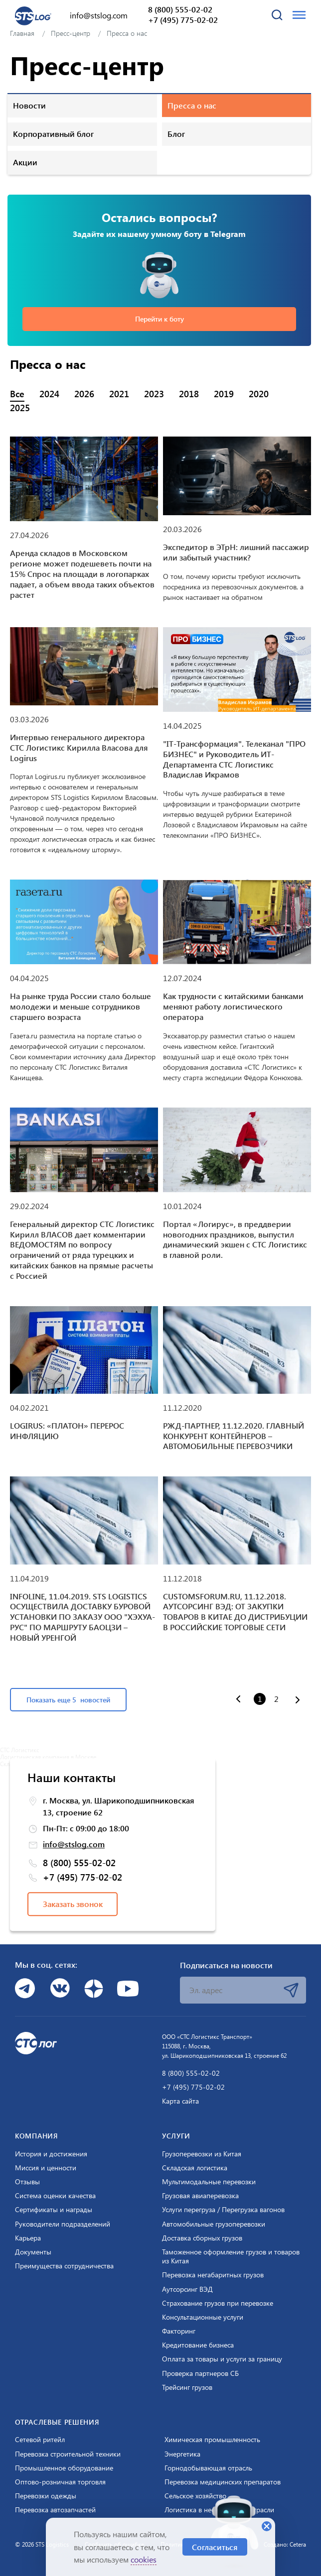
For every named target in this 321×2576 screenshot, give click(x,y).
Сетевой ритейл (40, 2439)
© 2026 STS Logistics (42, 2544)
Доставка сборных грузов (202, 2238)
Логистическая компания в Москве (48, 1757)
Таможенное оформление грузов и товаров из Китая (231, 2256)
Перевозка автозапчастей (55, 2509)
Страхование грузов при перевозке (217, 2303)
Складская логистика (194, 2167)
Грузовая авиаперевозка (200, 2195)
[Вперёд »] (298, 1701)
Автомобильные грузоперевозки (213, 2224)
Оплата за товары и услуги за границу (222, 2358)
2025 (20, 408)
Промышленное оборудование (64, 2468)
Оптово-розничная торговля (60, 2481)
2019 (224, 394)
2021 (119, 394)
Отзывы (27, 2181)
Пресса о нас (191, 105)
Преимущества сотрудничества (64, 2265)
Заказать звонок (73, 1904)
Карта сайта (180, 2101)
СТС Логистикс (19, 1750)
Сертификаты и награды (53, 2209)
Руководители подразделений (62, 2224)
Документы (33, 2251)
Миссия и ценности (45, 2167)
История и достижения (51, 2153)
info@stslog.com (99, 15)
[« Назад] (238, 1698)
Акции (25, 162)
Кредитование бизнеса (198, 2345)
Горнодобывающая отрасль (208, 2468)
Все (17, 394)
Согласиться (215, 2547)
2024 (49, 394)
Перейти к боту (159, 319)
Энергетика (182, 2454)
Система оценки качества (55, 2195)
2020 (259, 394)
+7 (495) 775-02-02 (183, 20)
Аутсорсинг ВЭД (187, 2289)
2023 (154, 394)
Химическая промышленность (212, 2439)
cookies (144, 2559)
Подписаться (291, 1990)
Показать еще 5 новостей (68, 1699)
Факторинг (178, 2331)
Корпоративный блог (53, 133)
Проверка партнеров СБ (200, 2373)
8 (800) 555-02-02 (180, 9)
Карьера (28, 2238)
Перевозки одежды (45, 2495)
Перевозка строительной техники (68, 2454)
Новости (29, 105)
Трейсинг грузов (187, 2387)
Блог (176, 133)
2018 (189, 394)
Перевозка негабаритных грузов (213, 2274)
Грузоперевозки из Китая (201, 2153)
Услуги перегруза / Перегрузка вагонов (223, 2209)
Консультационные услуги (202, 2317)
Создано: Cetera (285, 2544)
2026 (84, 394)
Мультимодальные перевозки (209, 2181)
